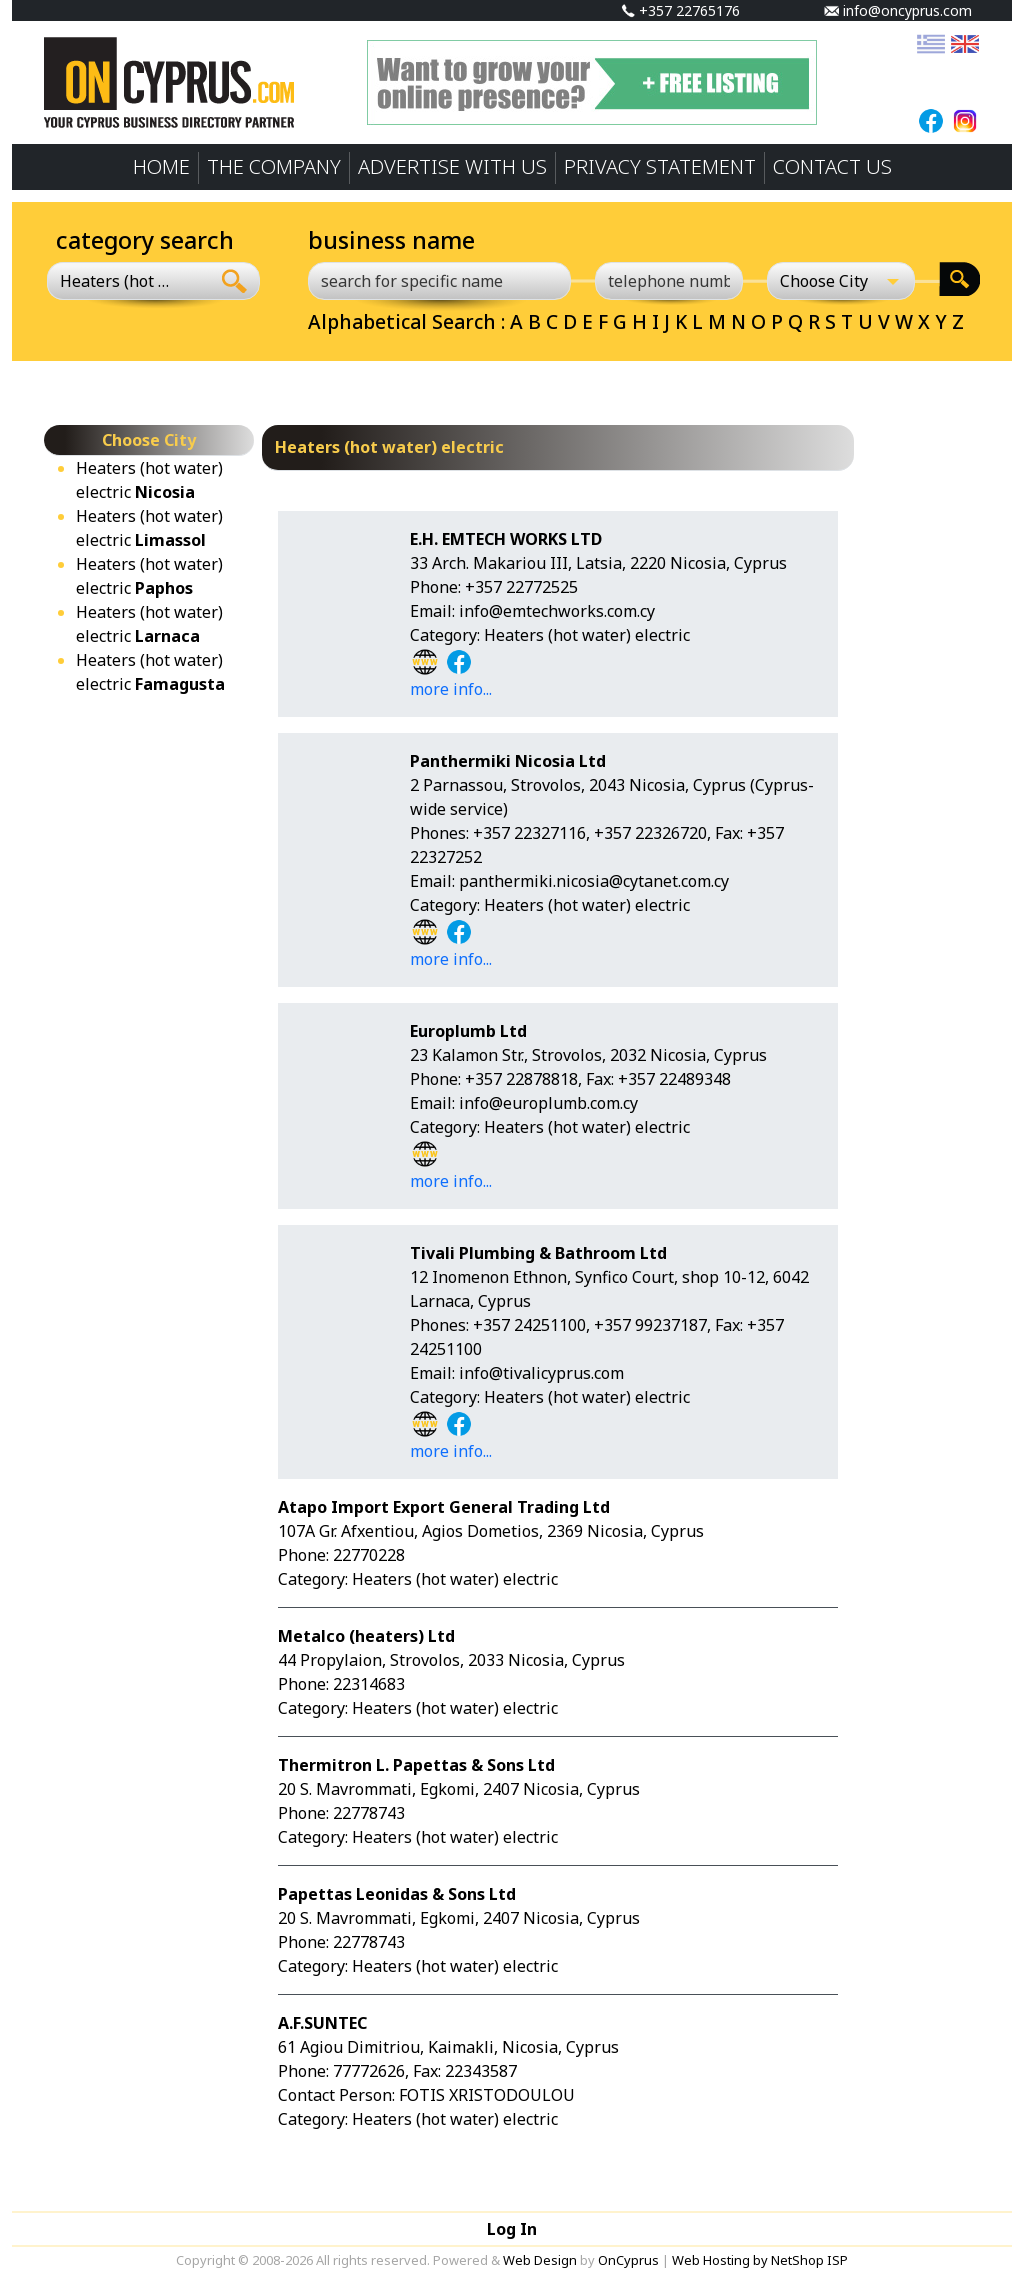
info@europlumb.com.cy (548, 1103)
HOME (161, 166)
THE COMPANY (274, 166)
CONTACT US (832, 166)
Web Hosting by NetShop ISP (760, 2260)
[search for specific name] (439, 281)
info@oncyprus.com (898, 10)
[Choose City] (841, 281)
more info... (451, 689)
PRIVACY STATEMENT (660, 166)
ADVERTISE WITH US (452, 166)
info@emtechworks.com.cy (557, 611)
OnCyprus (628, 2260)
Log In (512, 2229)
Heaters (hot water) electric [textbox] (117, 281)
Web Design (540, 2260)
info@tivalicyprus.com (541, 1373)
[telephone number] (669, 281)
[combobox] (128, 281)
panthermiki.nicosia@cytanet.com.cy (594, 881)
